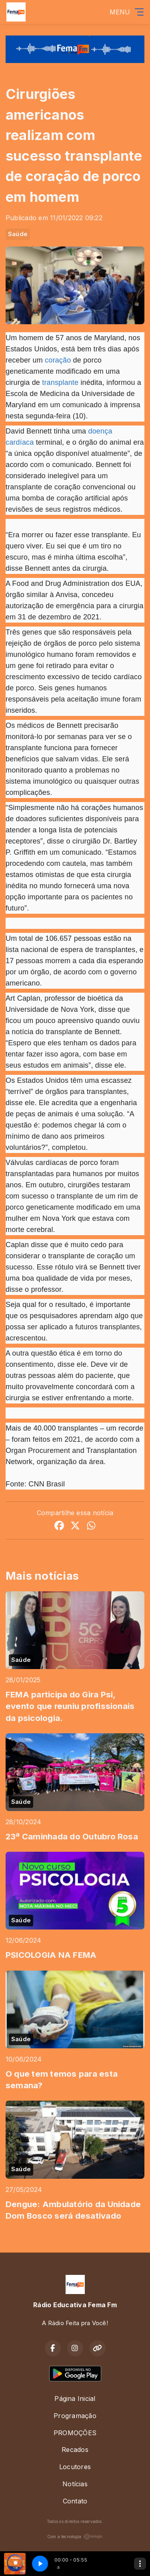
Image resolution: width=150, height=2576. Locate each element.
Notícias (75, 2484)
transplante (60, 382)
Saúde (18, 234)
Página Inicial (74, 2399)
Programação (75, 2416)
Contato (75, 2501)
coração (58, 360)
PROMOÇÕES (75, 2433)
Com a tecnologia (75, 2536)
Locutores (75, 2467)
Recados (75, 2450)
